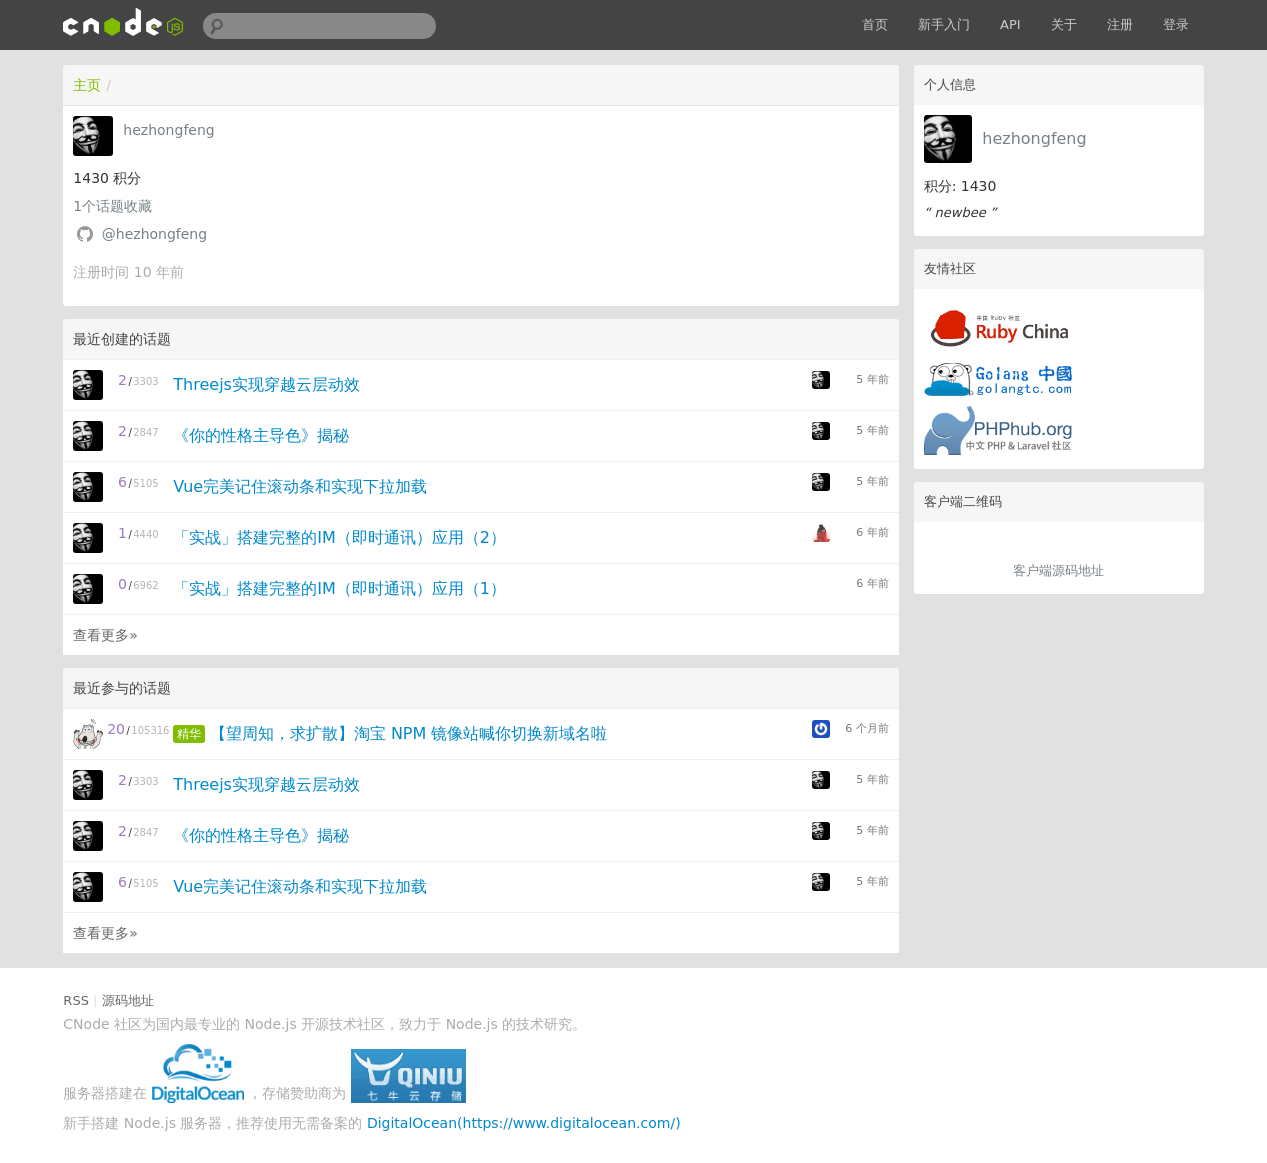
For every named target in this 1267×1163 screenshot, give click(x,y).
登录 (1176, 24)
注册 (1120, 24)
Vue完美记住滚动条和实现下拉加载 (300, 486)
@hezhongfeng (154, 234)
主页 (87, 85)
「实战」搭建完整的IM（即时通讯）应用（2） (339, 537)
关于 (1064, 24)
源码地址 (128, 1000)
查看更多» (105, 635)
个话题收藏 (112, 206)
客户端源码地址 (1058, 570)
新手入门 (944, 24)
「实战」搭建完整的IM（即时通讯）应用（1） (339, 588)
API (1010, 24)
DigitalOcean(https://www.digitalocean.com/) (524, 1123)
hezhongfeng (1034, 138)
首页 (875, 24)
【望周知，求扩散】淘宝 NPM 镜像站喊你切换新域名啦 (409, 733)
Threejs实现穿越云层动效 (266, 384)
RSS (76, 1000)
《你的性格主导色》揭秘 (261, 435)
